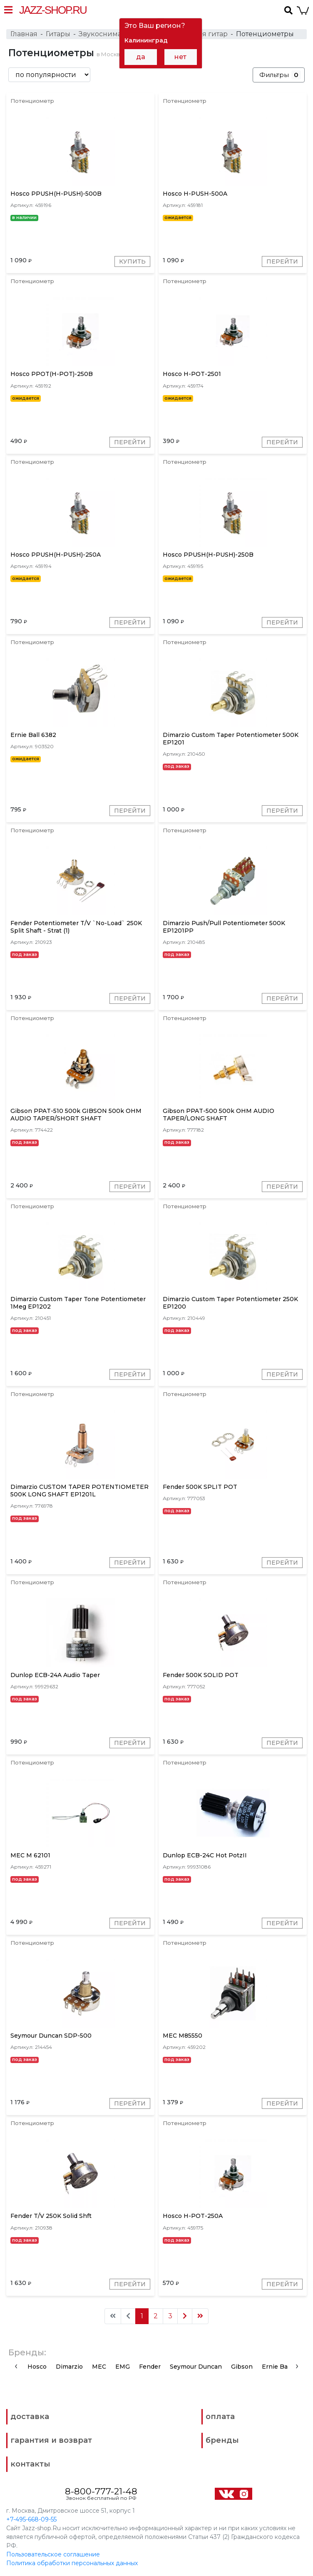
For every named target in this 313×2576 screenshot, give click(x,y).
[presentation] (16, 2366)
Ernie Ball (276, 2366)
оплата (220, 2416)
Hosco (37, 2366)
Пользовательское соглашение (53, 2554)
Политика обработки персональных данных (72, 2563)
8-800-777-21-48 (101, 2491)
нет (180, 57)
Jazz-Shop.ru (53, 10)
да (140, 57)
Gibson (242, 2366)
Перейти (282, 261)
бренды (222, 2440)
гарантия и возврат (51, 2440)
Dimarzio (69, 2366)
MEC (99, 2366)
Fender (150, 2366)
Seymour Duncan (196, 2366)
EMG (122, 2366)
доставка (29, 2416)
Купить (132, 261)
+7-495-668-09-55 (31, 2519)
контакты (30, 2464)
